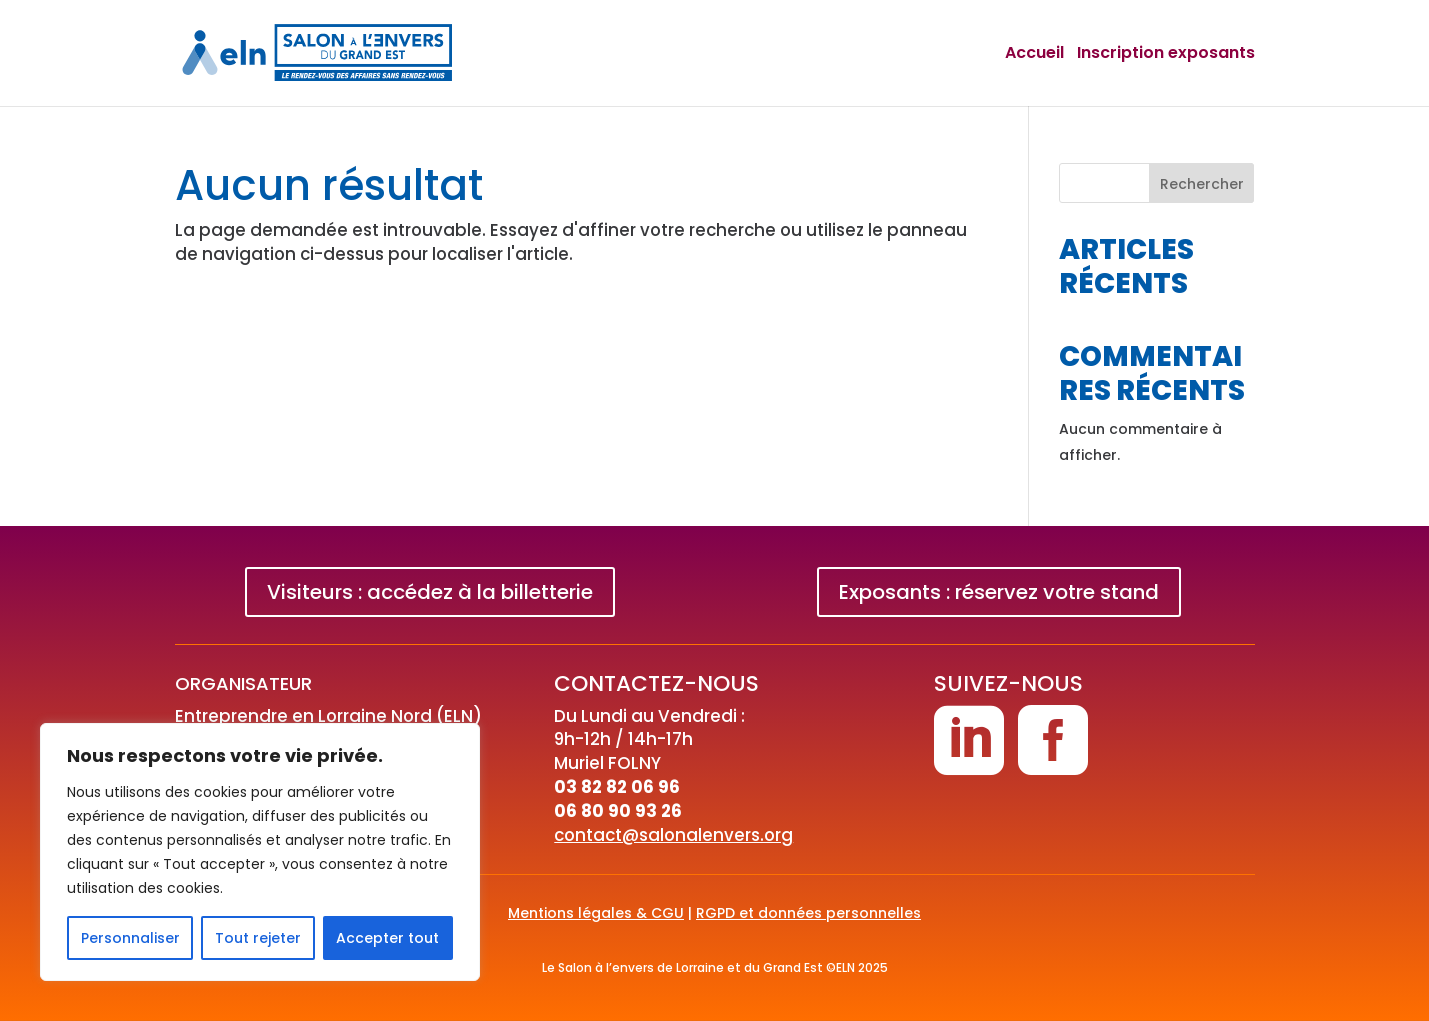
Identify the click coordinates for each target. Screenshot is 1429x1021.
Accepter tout (387, 938)
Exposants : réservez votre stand (999, 592)
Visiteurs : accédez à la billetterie (430, 592)
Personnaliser (130, 938)
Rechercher (1202, 184)
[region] (260, 852)
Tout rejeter (258, 938)
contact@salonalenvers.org (673, 835)
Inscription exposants (1166, 54)
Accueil (1034, 54)
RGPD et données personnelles (808, 913)
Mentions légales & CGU (596, 913)
